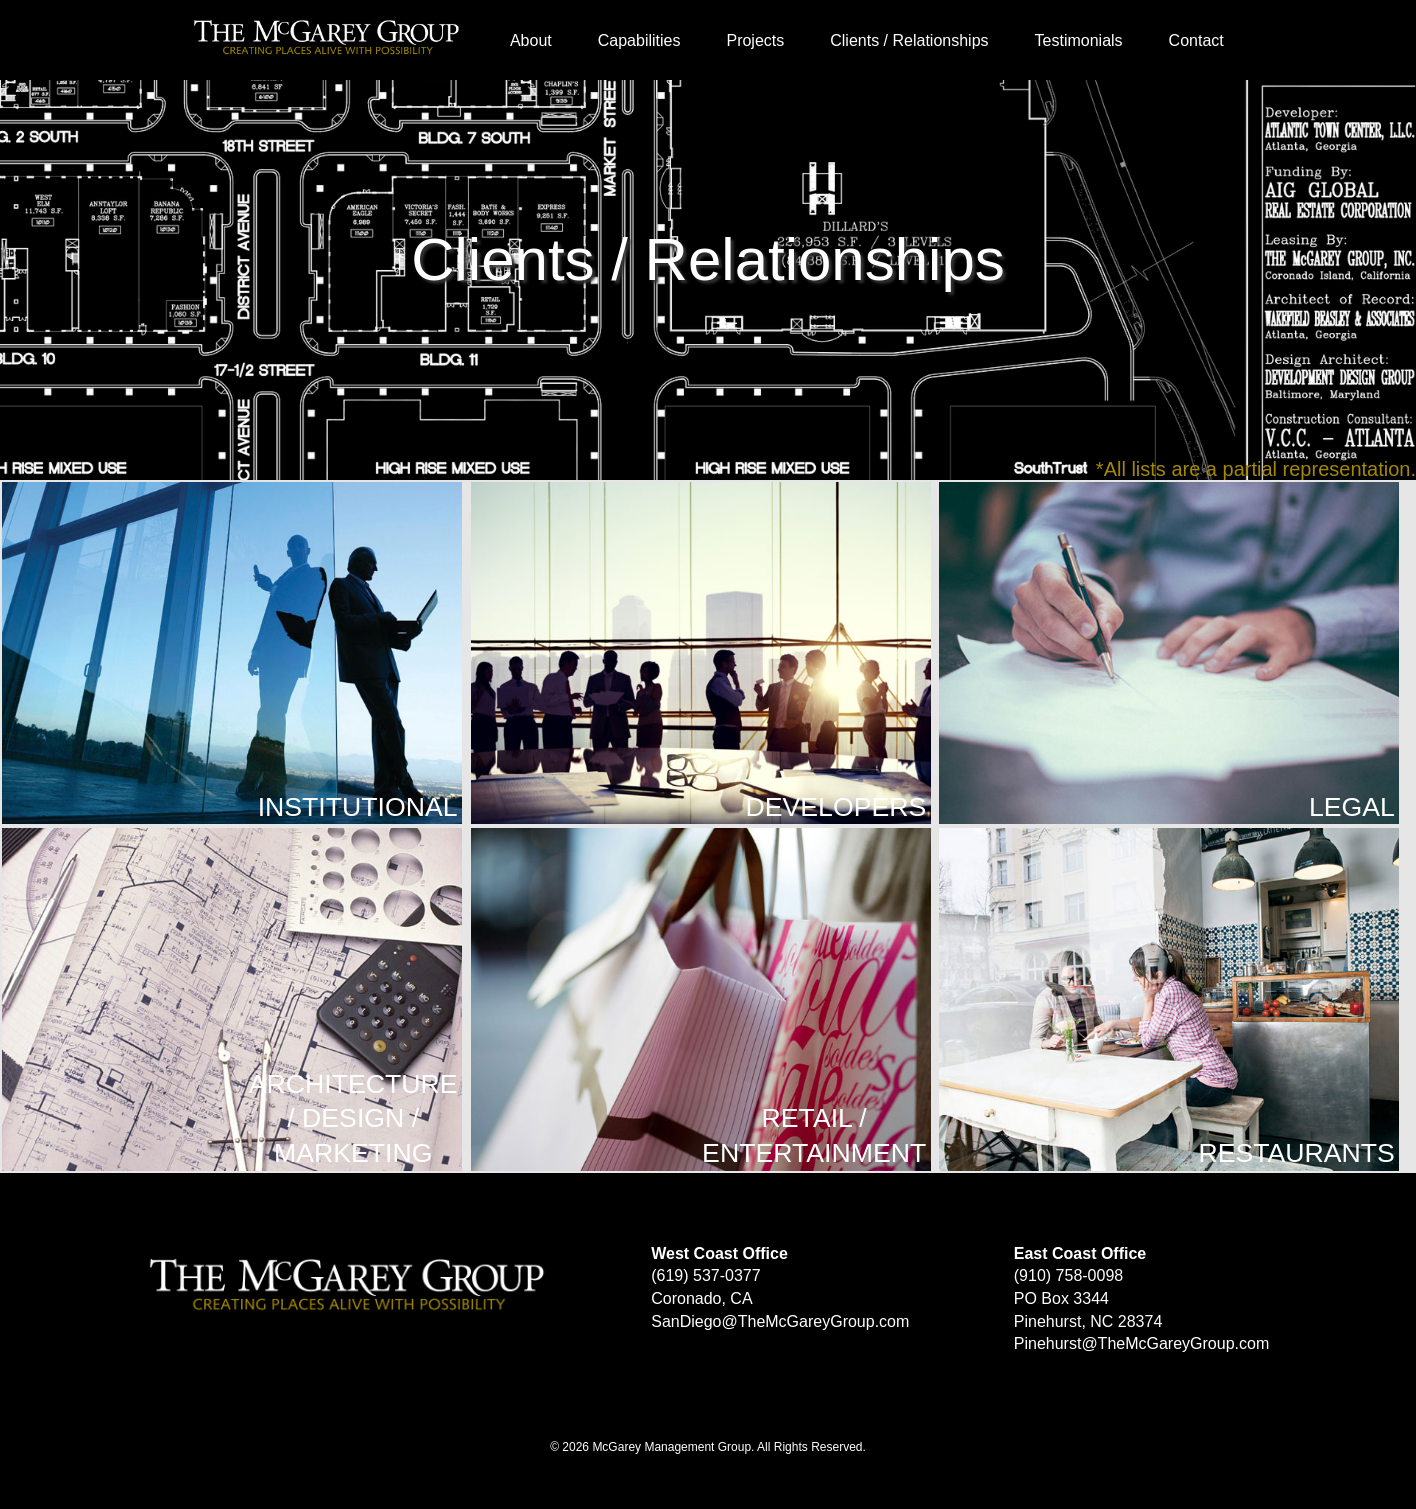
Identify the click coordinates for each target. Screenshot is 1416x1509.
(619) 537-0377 (705, 1275)
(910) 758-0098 (1068, 1275)
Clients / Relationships (909, 40)
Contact (1196, 40)
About (531, 40)
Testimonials (1079, 40)
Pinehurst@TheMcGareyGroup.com (1141, 1343)
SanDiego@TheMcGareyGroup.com (780, 1321)
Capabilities (639, 40)
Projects (755, 40)
